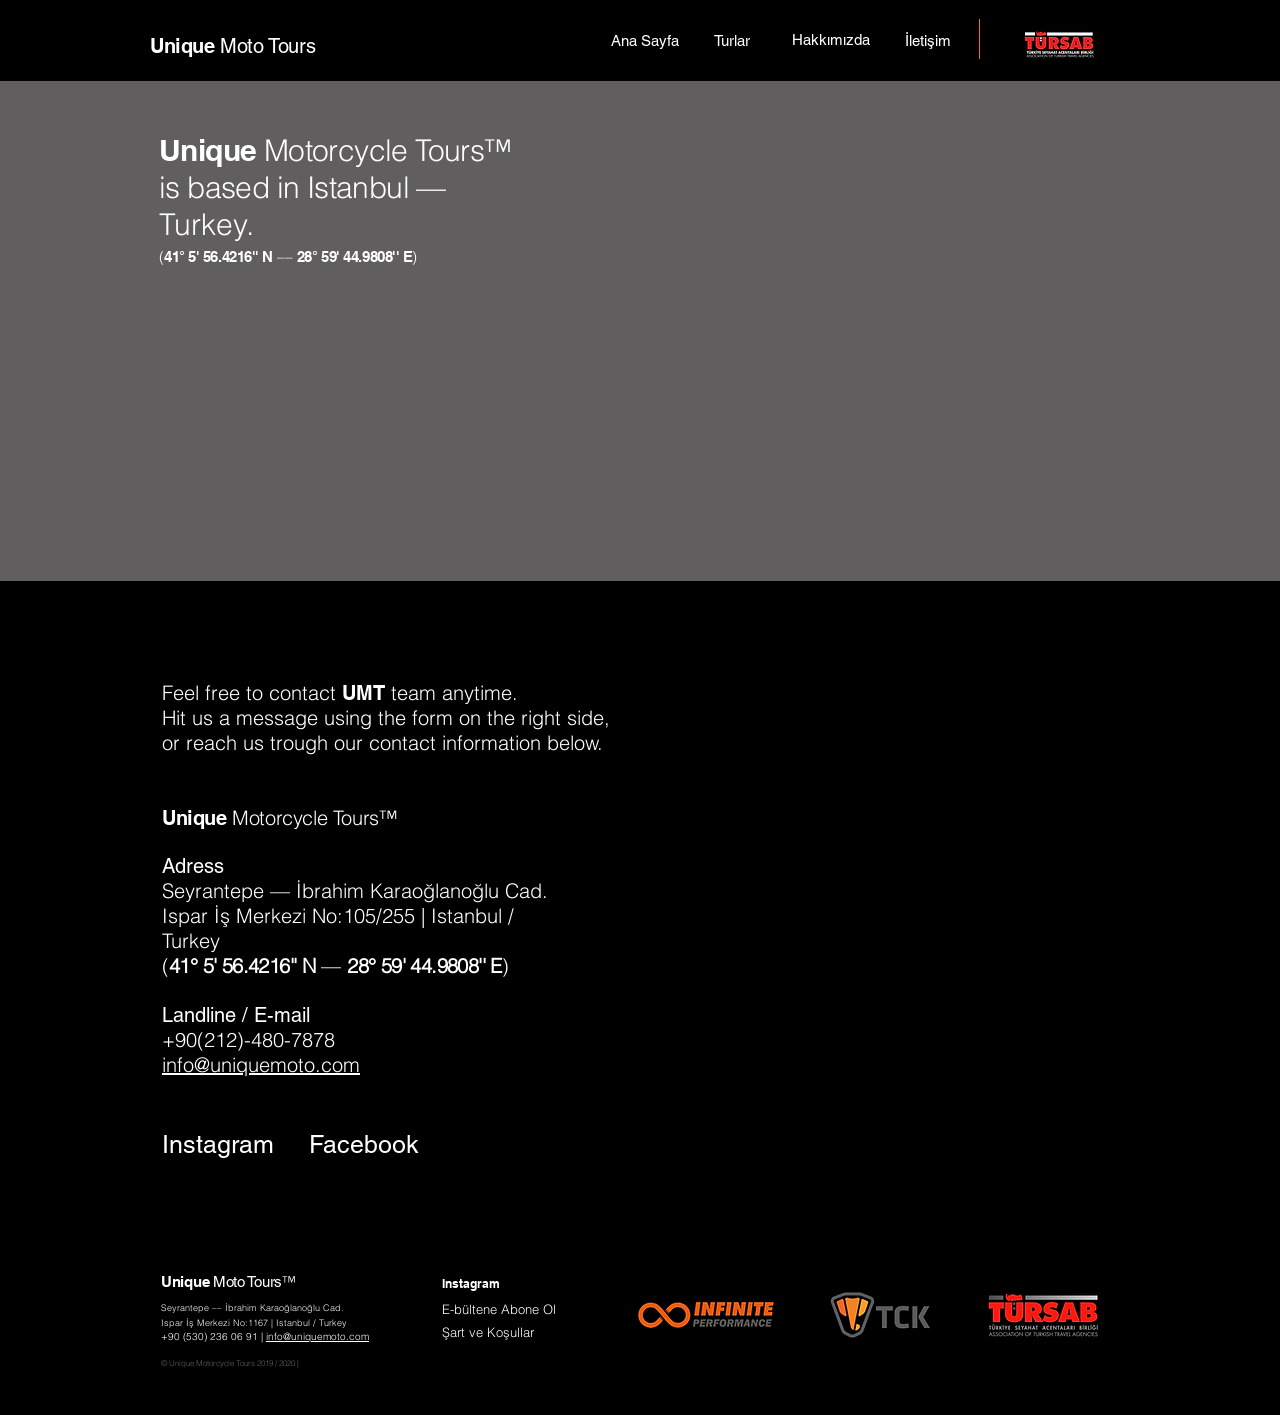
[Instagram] (218, 1144)
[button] (499, 1309)
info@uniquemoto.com (261, 1064)
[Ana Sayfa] (644, 40)
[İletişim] (928, 40)
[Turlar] (732, 40)
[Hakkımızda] (831, 39)
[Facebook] (364, 1144)
